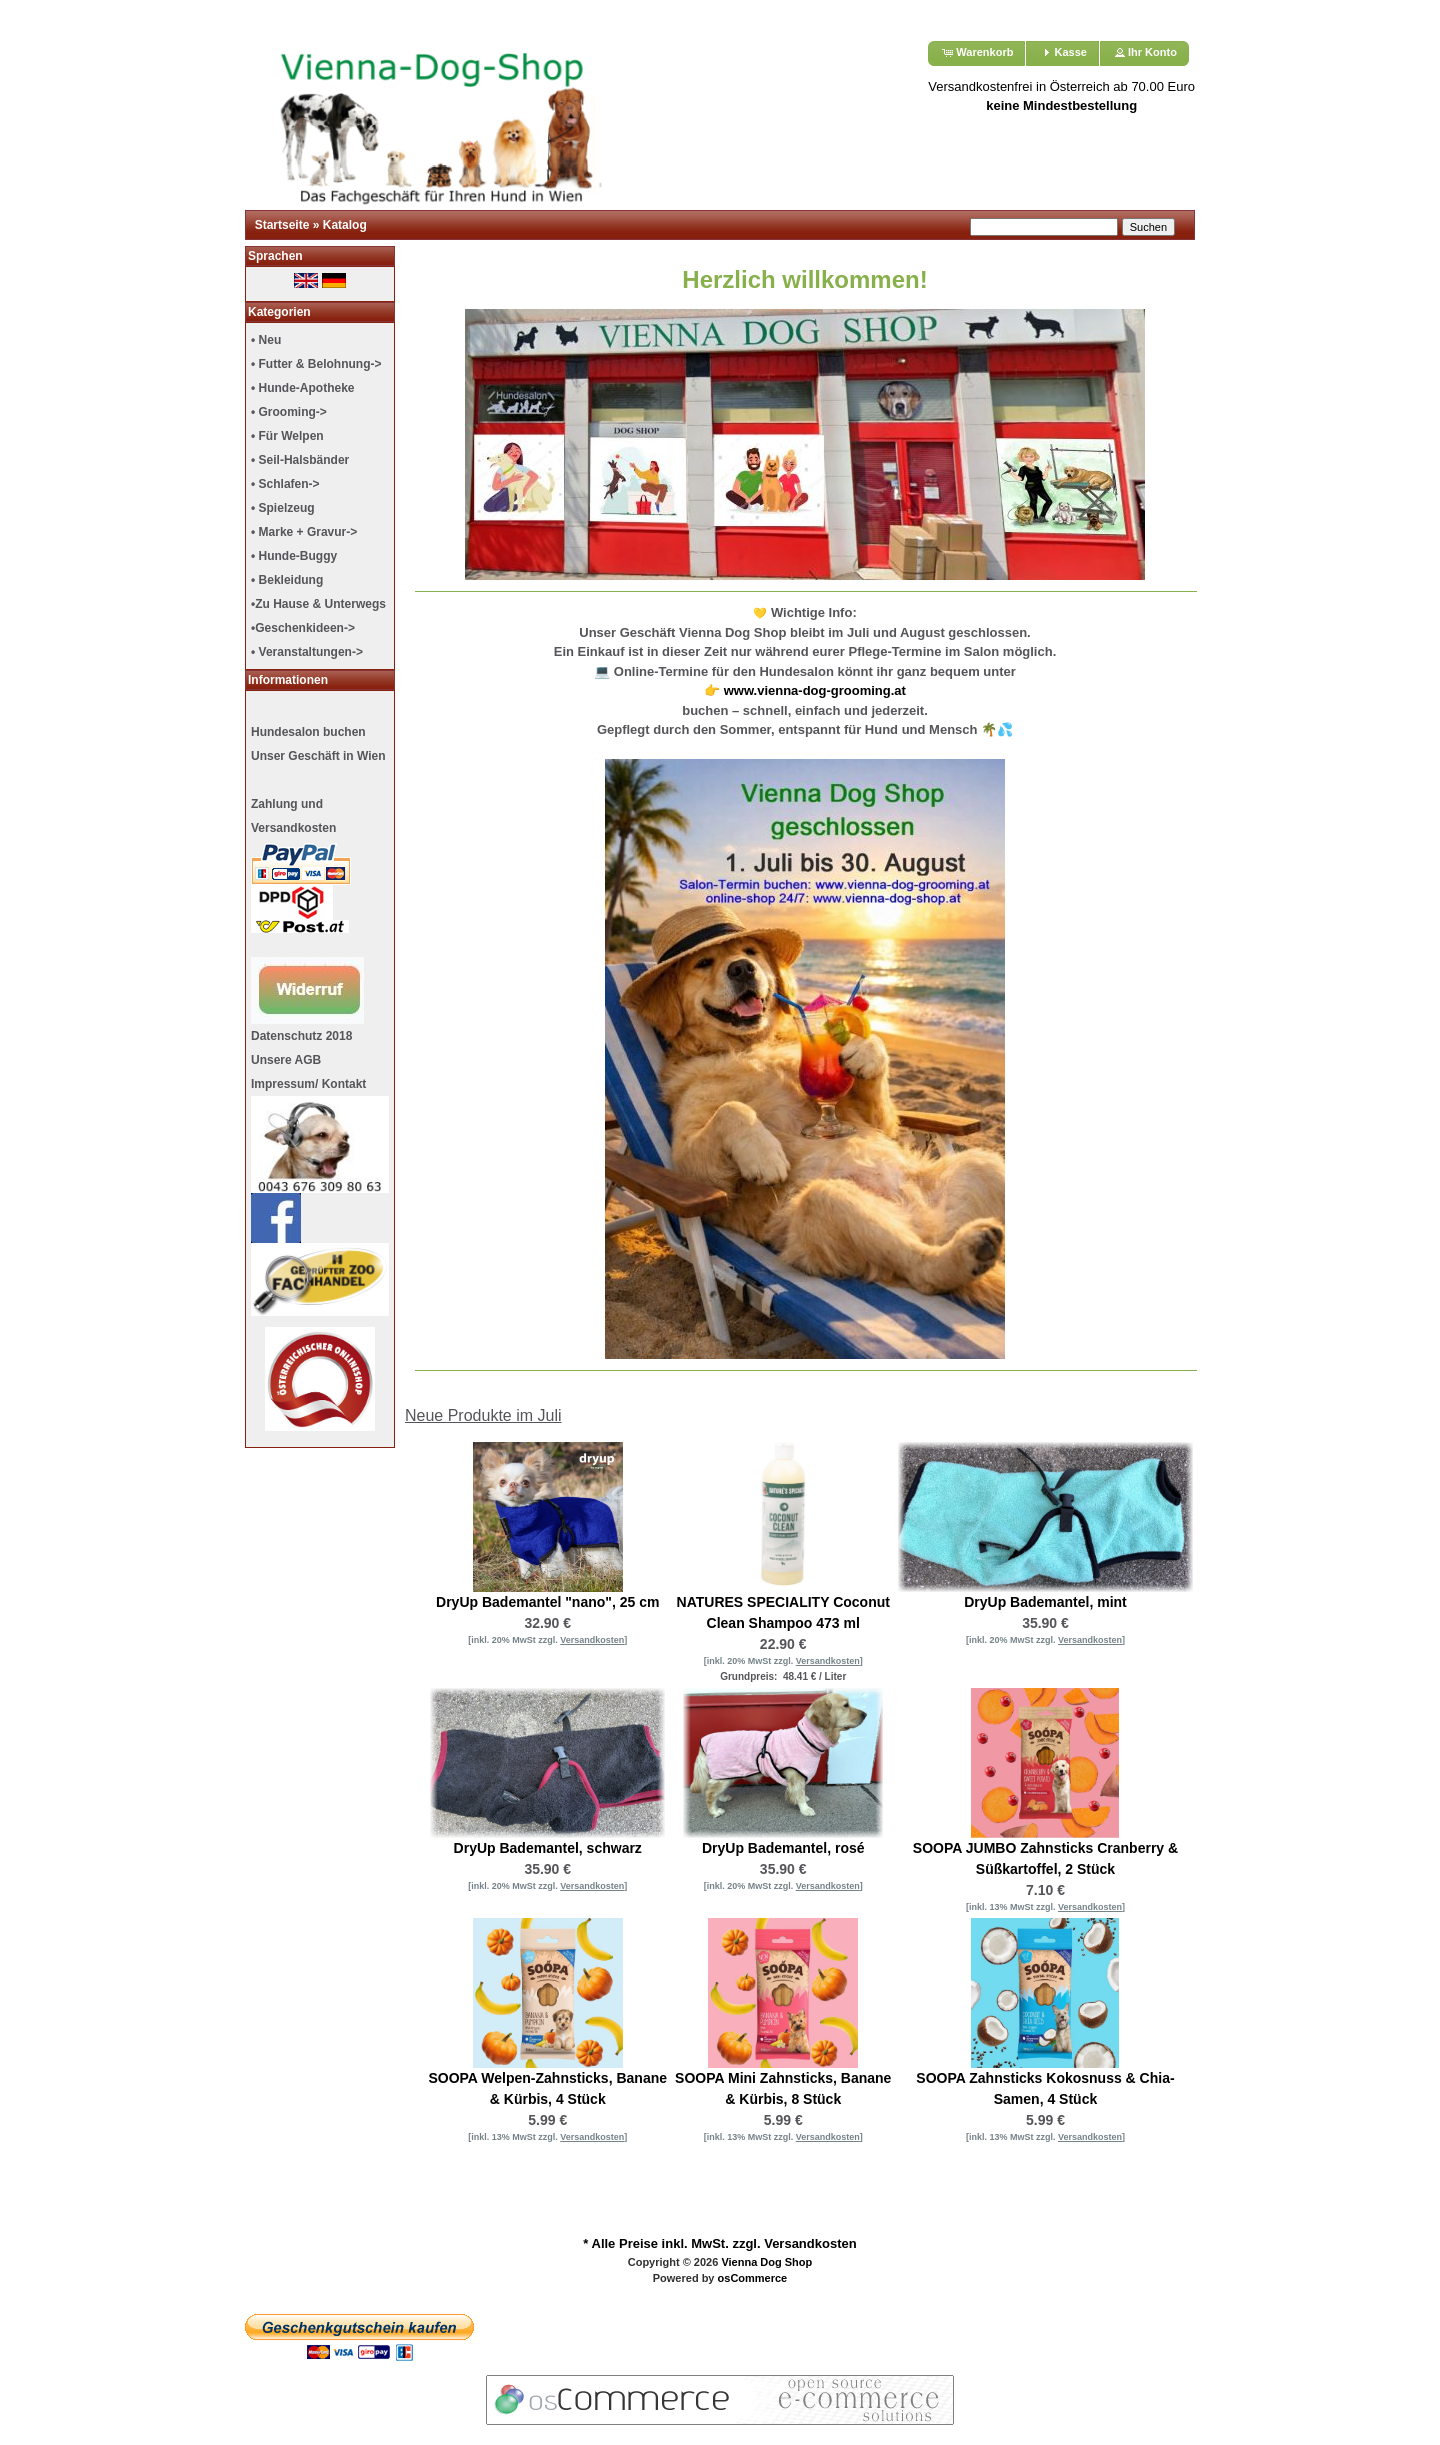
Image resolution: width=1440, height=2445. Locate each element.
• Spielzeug (283, 508)
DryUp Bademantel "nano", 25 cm (547, 1602)
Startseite (282, 225)
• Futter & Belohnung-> (316, 364)
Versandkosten (810, 2243)
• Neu (266, 340)
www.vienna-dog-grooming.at (815, 690)
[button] (976, 53)
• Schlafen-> (285, 484)
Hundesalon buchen (308, 732)
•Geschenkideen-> (303, 628)
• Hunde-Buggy (294, 556)
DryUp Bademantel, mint (1045, 1602)
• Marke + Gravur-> (304, 532)
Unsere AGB (286, 1060)
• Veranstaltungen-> (307, 652)
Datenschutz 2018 (301, 1036)
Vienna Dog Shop (766, 2262)
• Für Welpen (287, 436)
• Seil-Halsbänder (300, 460)
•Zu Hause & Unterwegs (318, 604)
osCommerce (753, 2278)
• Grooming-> (289, 412)
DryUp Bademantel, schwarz (548, 1848)
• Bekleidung (287, 580)
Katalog (345, 225)
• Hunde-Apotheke (303, 388)
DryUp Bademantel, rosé (783, 1848)
